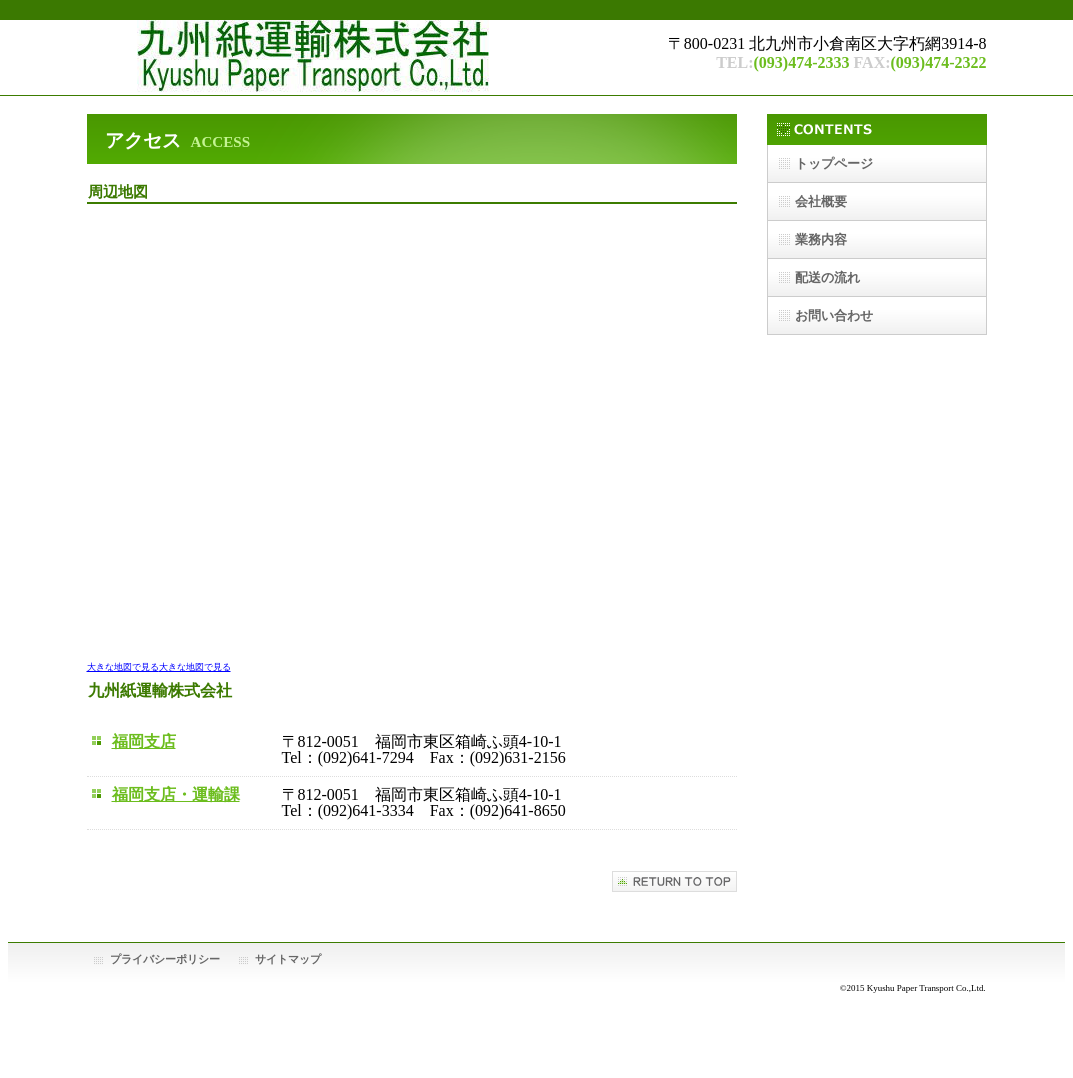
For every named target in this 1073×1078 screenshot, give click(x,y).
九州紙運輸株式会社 (362, 57)
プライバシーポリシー (165, 959)
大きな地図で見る (123, 667)
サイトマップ (288, 959)
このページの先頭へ (674, 881)
